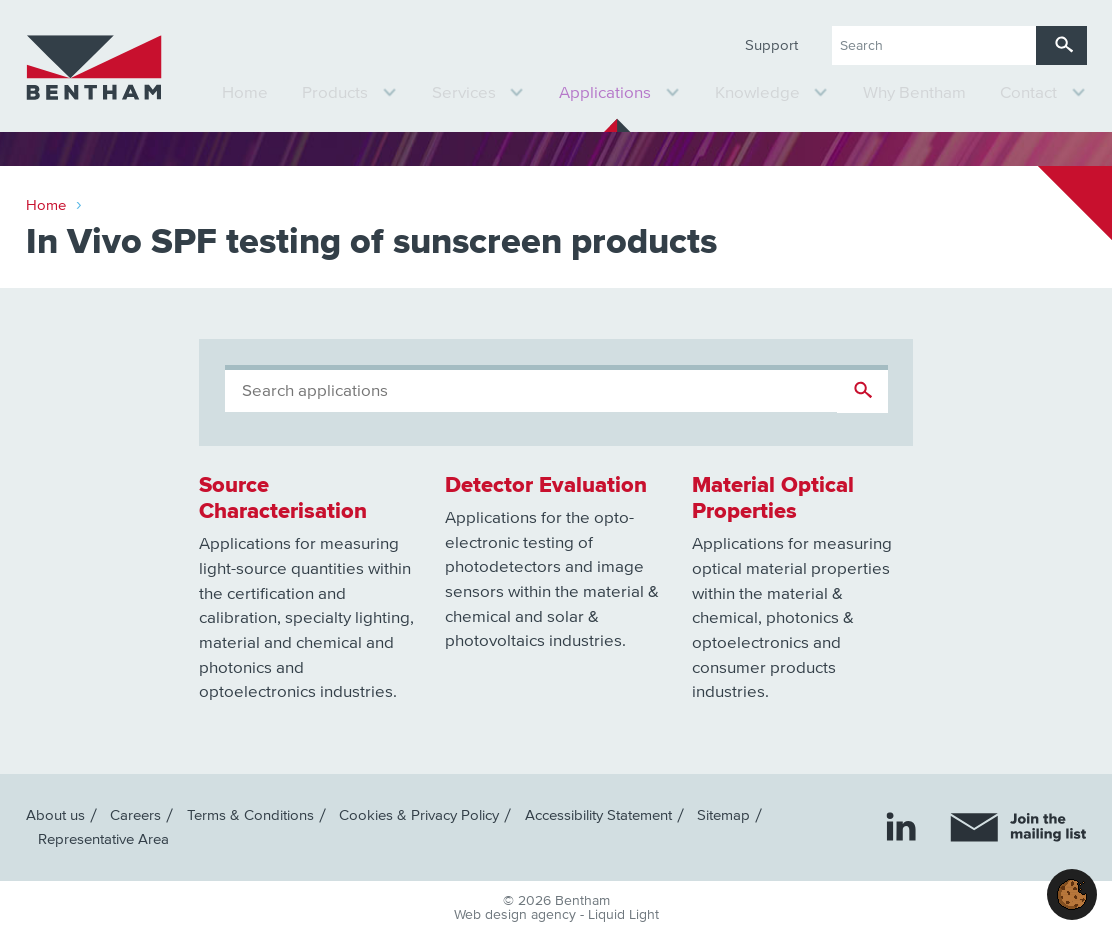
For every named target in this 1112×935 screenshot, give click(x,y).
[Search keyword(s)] (934, 45)
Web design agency (517, 915)
